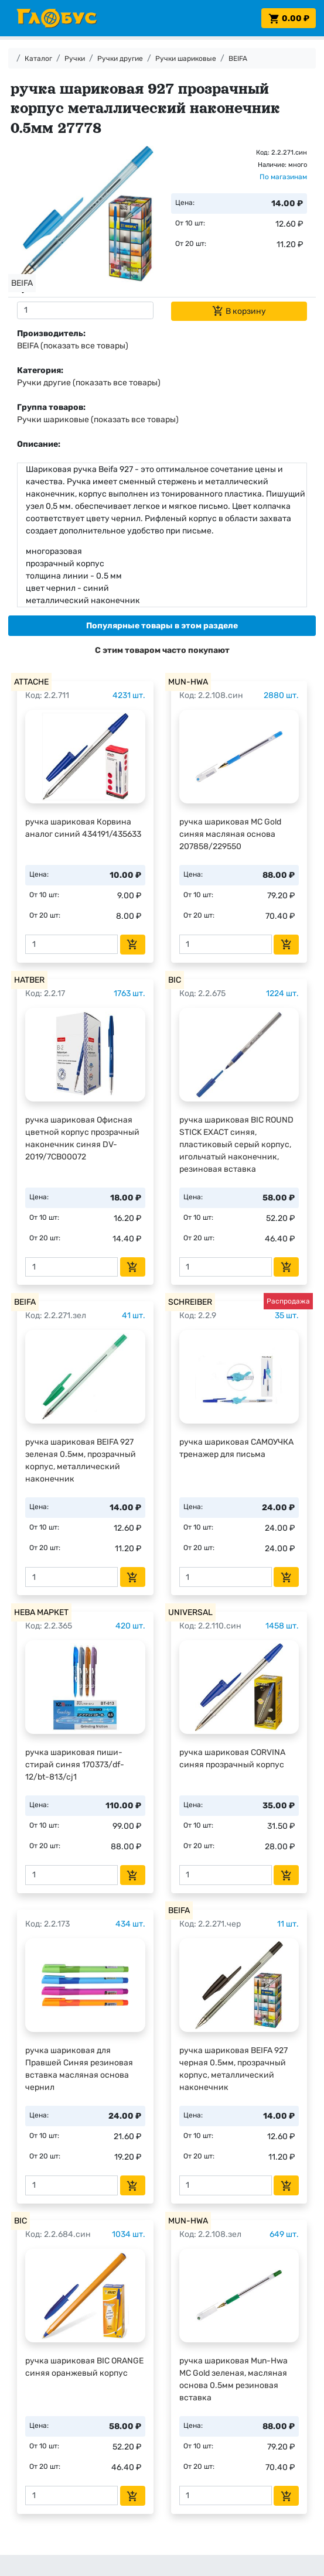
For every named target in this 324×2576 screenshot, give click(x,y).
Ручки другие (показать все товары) (89, 383)
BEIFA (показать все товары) (72, 346)
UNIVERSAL (190, 1612)
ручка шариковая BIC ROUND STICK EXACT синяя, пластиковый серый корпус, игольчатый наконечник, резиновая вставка (236, 1144)
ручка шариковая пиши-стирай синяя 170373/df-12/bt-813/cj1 (74, 1764)
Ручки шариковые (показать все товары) (98, 420)
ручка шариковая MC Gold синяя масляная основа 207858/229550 (230, 834)
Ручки (74, 58)
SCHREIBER (190, 1302)
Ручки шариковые (185, 58)
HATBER (29, 980)
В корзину (239, 311)
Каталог (38, 58)
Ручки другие (120, 58)
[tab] (162, 625)
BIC (174, 980)
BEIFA (237, 58)
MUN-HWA (188, 682)
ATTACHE (31, 682)
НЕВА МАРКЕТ (41, 1612)
